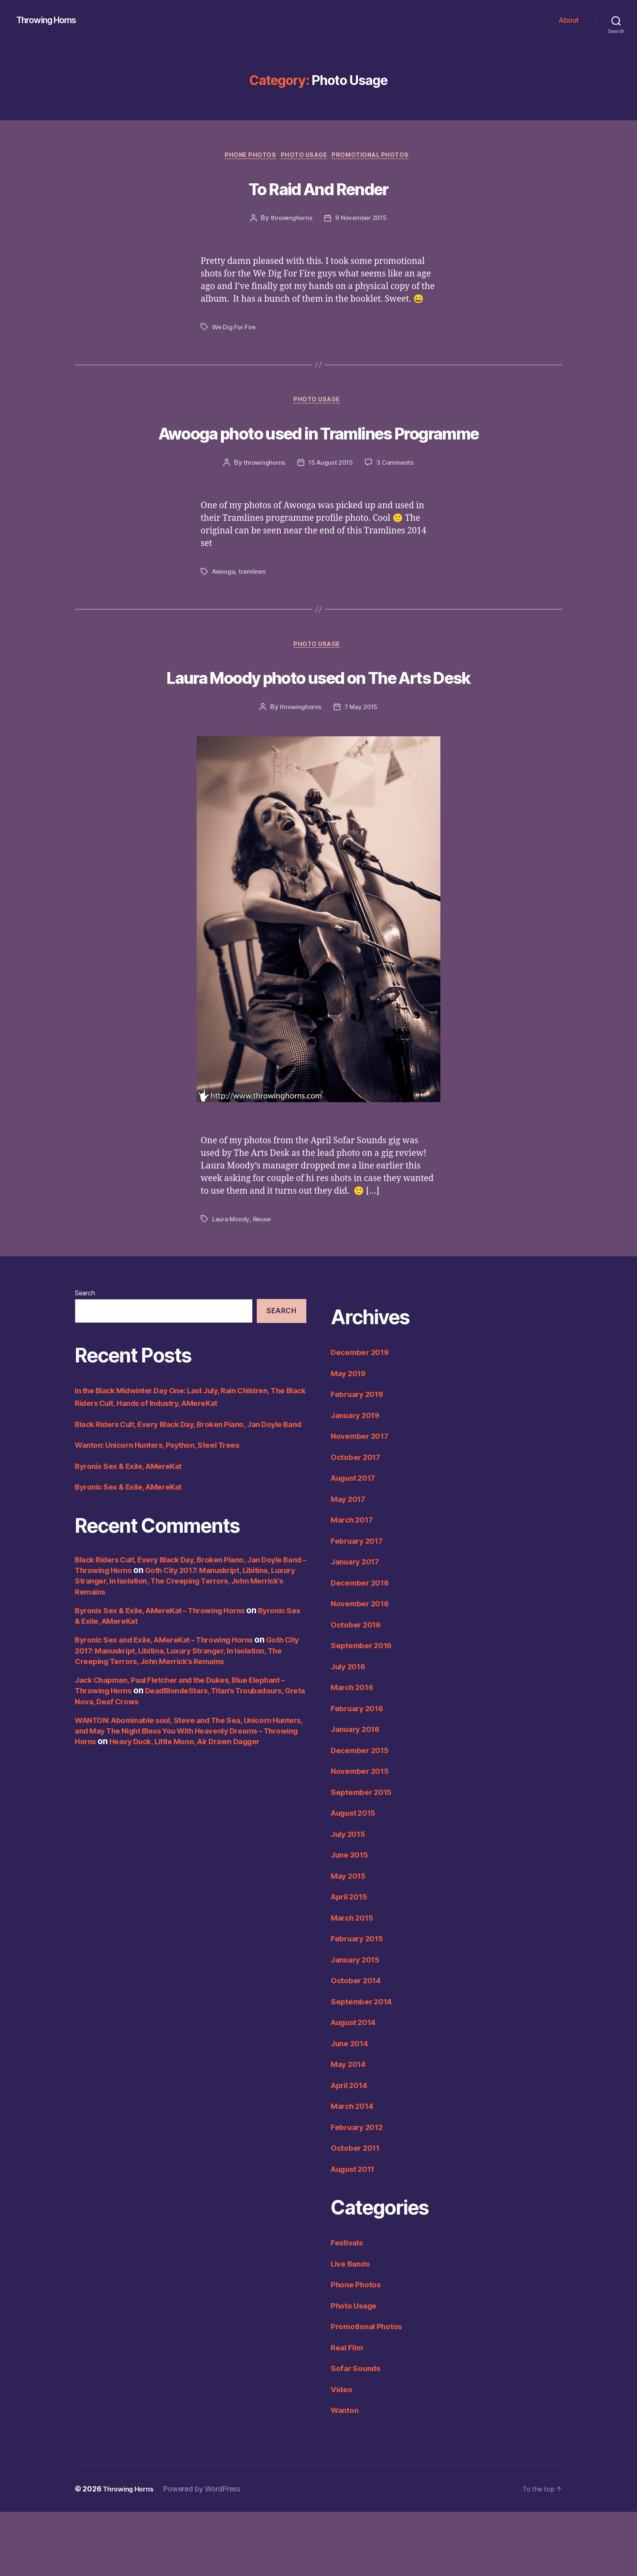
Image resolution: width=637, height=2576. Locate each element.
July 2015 (350, 1898)
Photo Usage (305, 156)
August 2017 (357, 1542)
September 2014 (365, 2065)
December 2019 (363, 1417)
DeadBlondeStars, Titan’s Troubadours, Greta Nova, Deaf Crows (167, 1772)
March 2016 (355, 1752)
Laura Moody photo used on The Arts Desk (318, 724)
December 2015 (363, 1814)
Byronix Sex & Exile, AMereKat (134, 1543)
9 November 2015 (361, 220)
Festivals (349, 2307)
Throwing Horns (51, 20)
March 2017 (354, 1584)
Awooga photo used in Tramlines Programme (318, 448)
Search (85, 1357)
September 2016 (365, 1710)
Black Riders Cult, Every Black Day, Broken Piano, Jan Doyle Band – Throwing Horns (178, 1642)
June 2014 (352, 2107)
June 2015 (352, 1919)
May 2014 (350, 2128)
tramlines (254, 604)
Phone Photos (247, 156)
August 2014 (357, 2087)
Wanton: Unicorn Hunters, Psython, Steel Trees (167, 1522)
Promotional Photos (376, 156)
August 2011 (356, 2233)
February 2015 (360, 2003)
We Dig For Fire (234, 329)
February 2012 (360, 2191)
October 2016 (359, 1689)
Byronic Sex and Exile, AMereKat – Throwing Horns (175, 1717)
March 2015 (354, 1982)
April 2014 (352, 2149)
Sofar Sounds (358, 2433)
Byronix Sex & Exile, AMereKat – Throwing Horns (170, 1687)
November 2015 (363, 1835)
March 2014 (355, 2170)
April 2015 (352, 1961)
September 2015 (365, 1856)
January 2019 (358, 1479)
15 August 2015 (330, 496)
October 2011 (358, 2212)
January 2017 (358, 1626)
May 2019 (350, 1437)
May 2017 (350, 1563)
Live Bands (353, 2328)
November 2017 (363, 1500)
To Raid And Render (318, 187)
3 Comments (396, 496)
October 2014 (359, 2045)
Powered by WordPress (208, 2553)
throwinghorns (290, 220)
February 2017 (360, 1605)
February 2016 (360, 1772)
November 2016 (363, 1668)
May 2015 (350, 1940)
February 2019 (360, 1458)
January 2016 (358, 1793)
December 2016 (363, 1647)
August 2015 (357, 1877)
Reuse (263, 1283)
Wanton (346, 2474)
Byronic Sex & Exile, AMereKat (134, 1564)
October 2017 (358, 1521)
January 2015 (358, 2024)
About (569, 20)
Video (343, 2453)
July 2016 (351, 1730)
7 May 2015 (361, 772)
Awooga (224, 604)
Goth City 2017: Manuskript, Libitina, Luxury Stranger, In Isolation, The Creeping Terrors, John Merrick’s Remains (180, 1658)
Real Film (349, 2411)
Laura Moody (231, 1283)
